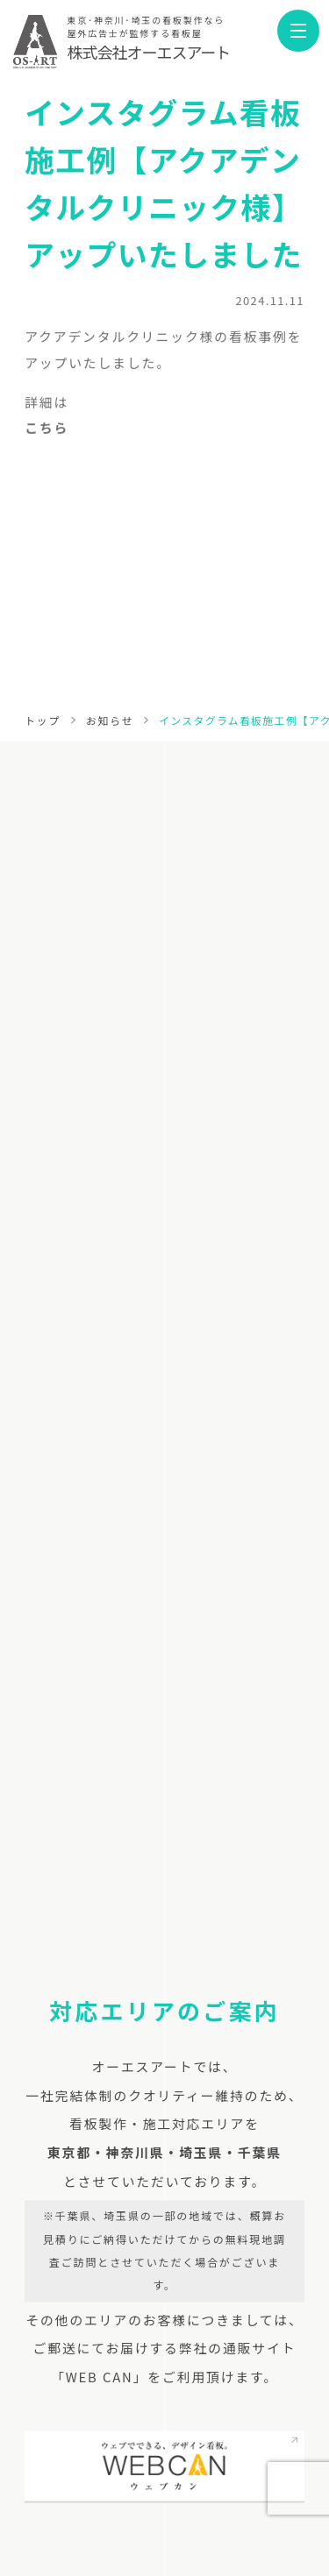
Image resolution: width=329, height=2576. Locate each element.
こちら (46, 432)
